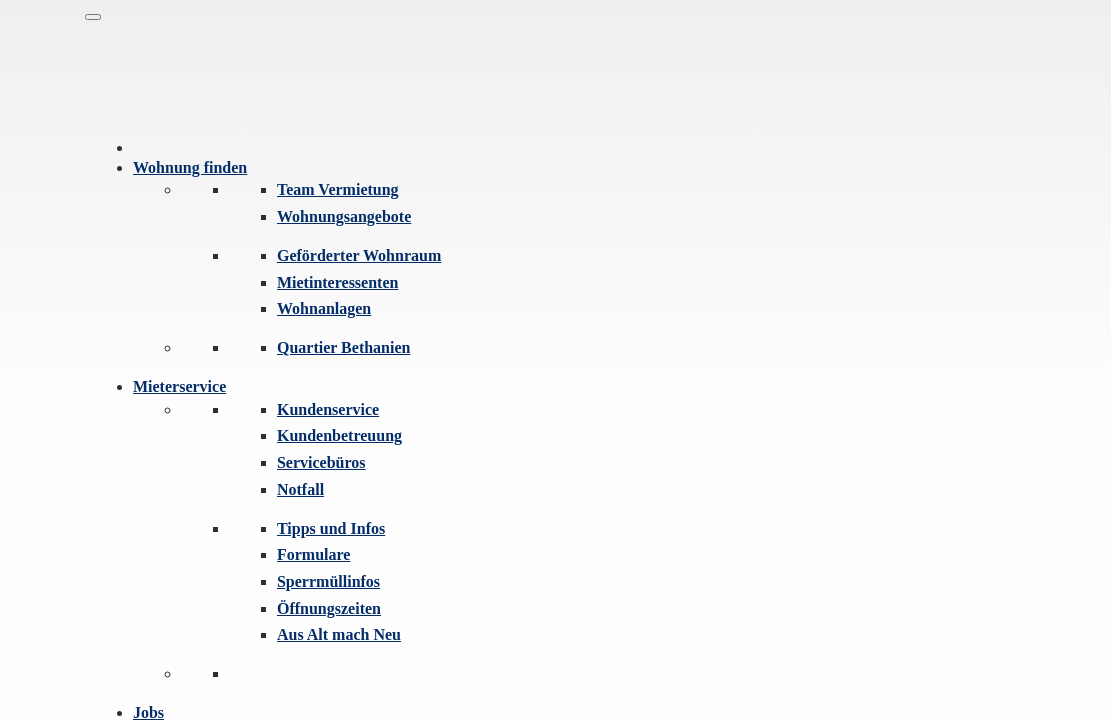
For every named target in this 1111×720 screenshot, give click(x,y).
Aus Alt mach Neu (339, 634)
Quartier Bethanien (343, 347)
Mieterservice (179, 386)
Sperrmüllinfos (328, 581)
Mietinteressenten (337, 282)
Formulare (313, 554)
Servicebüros (321, 462)
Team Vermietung (338, 189)
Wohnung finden (190, 167)
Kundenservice (328, 409)
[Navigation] (93, 17)
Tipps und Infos (331, 528)
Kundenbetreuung (339, 435)
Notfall (300, 489)
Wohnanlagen (324, 308)
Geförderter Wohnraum (359, 255)
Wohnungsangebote (344, 216)
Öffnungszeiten (329, 608)
